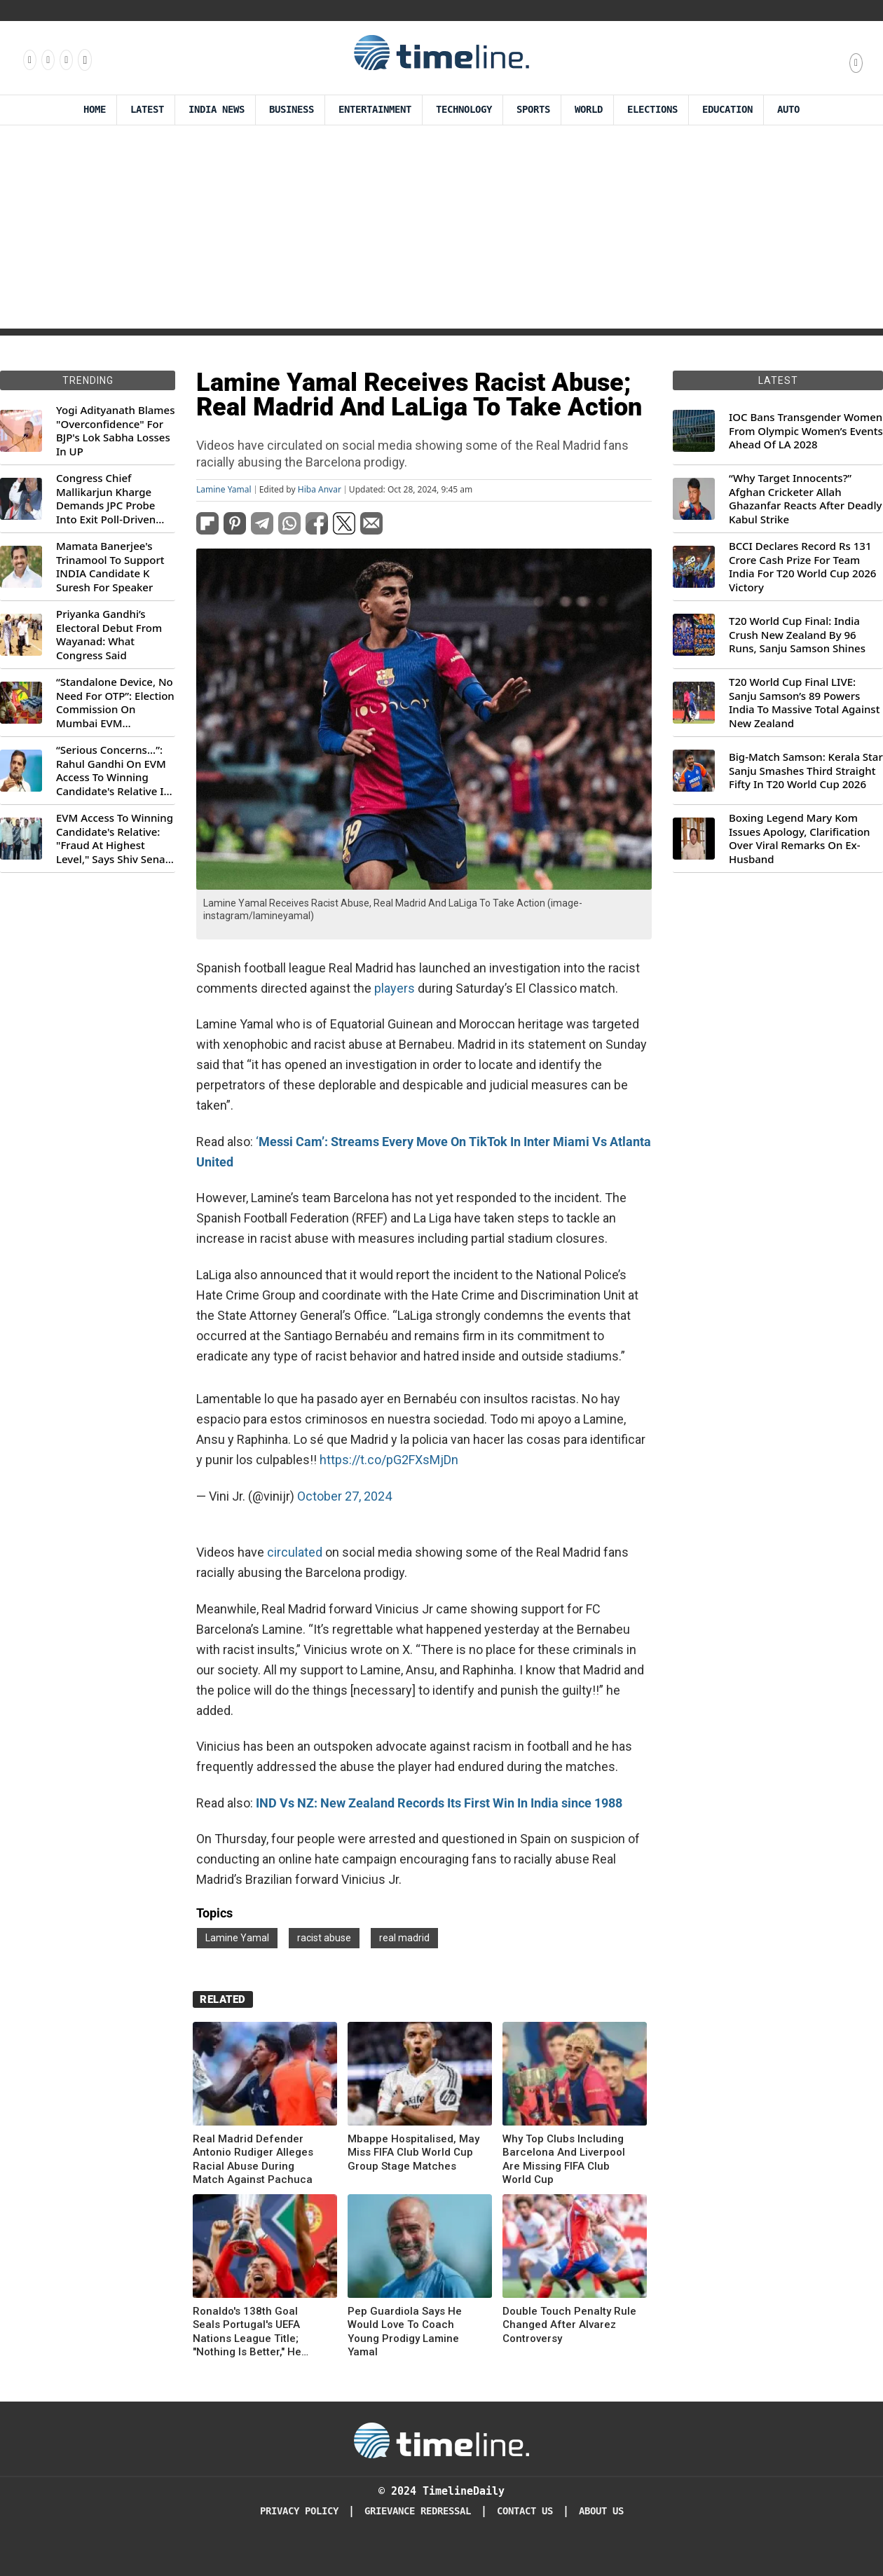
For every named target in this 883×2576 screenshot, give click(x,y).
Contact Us (525, 2511)
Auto (788, 109)
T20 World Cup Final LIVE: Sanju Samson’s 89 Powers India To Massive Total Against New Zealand (804, 702)
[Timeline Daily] (441, 2439)
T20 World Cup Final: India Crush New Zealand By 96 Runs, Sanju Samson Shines (797, 634)
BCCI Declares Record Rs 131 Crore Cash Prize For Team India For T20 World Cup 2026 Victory (802, 566)
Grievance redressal (417, 2511)
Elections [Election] (652, 109)
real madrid (404, 1937)
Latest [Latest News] (147, 109)
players (394, 988)
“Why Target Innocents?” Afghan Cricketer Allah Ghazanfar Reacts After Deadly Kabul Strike (805, 498)
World (589, 109)
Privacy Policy (299, 2511)
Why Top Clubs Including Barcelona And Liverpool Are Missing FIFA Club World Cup (563, 2159)
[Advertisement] (441, 230)
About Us (601, 2511)
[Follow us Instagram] (47, 59)
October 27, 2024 (344, 1496)
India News (217, 109)
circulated (294, 1552)
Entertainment (374, 109)
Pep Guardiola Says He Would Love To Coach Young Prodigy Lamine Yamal (405, 2332)
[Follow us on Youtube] (84, 59)
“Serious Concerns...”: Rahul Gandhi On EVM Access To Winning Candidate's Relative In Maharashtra (113, 770)
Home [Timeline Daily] (94, 109)
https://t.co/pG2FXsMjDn (389, 1459)
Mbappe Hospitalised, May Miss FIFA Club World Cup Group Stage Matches (413, 2152)
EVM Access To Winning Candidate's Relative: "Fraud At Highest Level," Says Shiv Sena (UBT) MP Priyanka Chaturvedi (114, 838)
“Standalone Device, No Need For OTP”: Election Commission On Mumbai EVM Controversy (115, 702)
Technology (464, 109)
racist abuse (324, 1937)
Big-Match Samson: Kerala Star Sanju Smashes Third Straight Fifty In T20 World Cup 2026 (806, 770)
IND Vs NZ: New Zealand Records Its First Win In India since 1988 (439, 1803)
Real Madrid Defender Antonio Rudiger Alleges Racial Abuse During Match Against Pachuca (253, 2159)
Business (291, 109)
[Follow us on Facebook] (28, 59)
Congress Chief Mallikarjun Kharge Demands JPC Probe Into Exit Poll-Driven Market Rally (106, 498)
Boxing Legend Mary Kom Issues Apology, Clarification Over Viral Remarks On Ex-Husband (799, 838)
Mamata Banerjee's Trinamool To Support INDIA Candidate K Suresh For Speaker (110, 566)
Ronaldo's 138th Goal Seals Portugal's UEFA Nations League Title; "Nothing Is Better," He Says (247, 2332)
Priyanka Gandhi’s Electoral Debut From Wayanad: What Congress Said (109, 634)
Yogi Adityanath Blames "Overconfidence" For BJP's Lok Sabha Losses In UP (115, 431)
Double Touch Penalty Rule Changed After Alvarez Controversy (569, 2325)
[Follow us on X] (65, 59)
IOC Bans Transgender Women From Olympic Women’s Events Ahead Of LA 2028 (806, 431)
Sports (533, 109)
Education (727, 109)
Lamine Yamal (224, 489)
